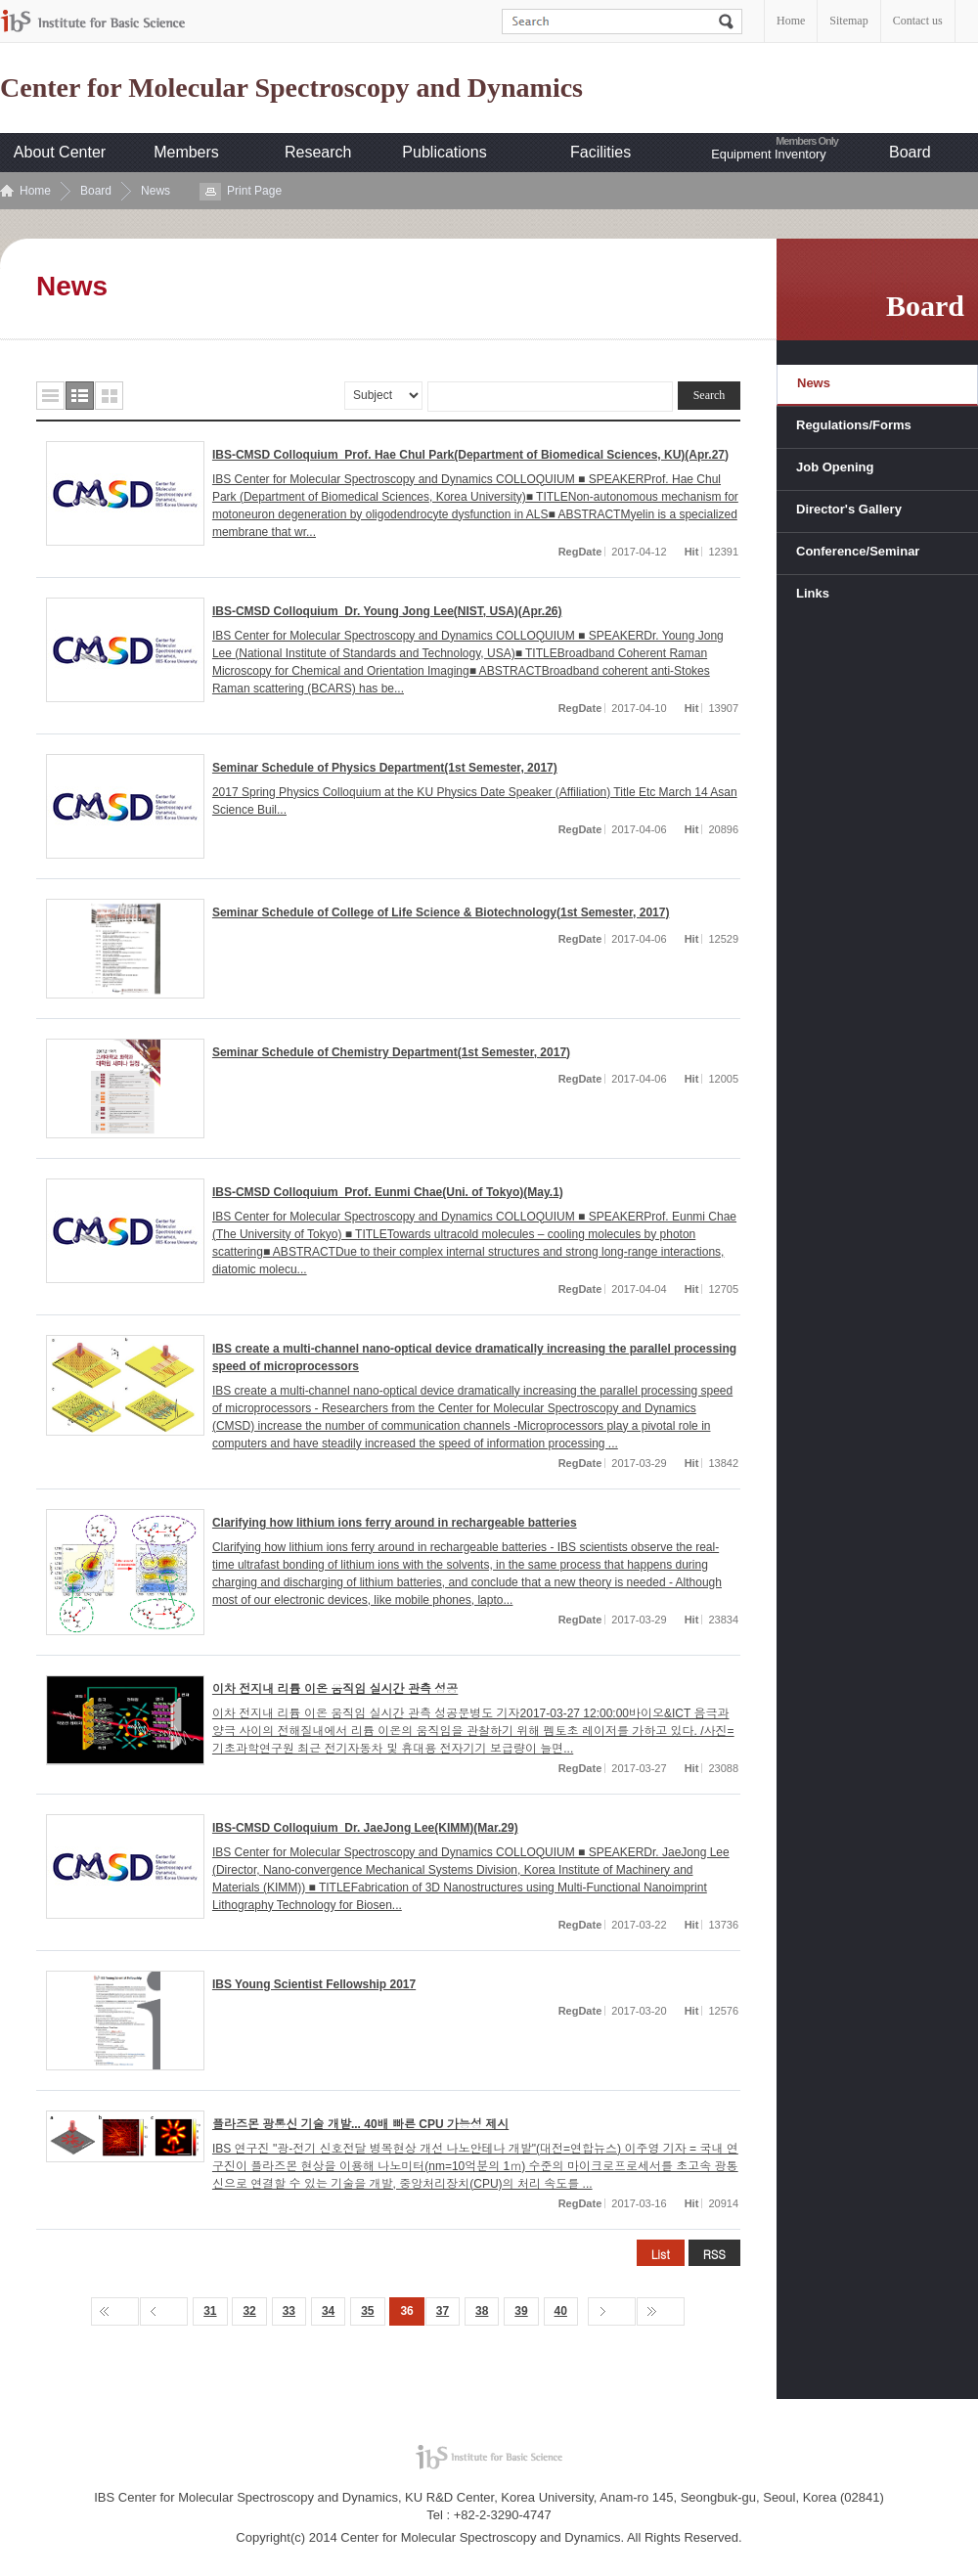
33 (289, 2311)
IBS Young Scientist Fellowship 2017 (314, 1984)
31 (209, 2311)
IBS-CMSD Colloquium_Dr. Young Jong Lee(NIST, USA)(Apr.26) (387, 611)
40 (561, 2311)
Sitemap (848, 20)
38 (481, 2311)
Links (812, 593)
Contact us (918, 20)
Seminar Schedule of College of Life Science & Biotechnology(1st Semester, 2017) (440, 912)
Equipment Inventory (768, 154)
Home (791, 20)
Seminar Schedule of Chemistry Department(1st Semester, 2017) (391, 1052)
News (155, 191)
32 (249, 2311)
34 (328, 2311)
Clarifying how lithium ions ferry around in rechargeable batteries (394, 1523)
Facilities (600, 152)
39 (520, 2311)
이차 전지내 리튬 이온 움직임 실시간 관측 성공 (335, 1689)
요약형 (80, 395)
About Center (60, 152)
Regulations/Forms (853, 425)
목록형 (50, 395)
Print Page (254, 191)
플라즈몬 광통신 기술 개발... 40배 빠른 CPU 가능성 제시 (360, 2124)
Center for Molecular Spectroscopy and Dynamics (291, 88)
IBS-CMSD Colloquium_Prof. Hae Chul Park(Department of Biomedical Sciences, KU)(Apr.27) (470, 455)
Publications (444, 152)
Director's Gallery (849, 509)
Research (318, 152)
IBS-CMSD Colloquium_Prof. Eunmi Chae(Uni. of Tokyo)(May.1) (387, 1192)
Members (186, 152)
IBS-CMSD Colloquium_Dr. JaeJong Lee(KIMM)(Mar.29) (365, 1828)
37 (442, 2311)
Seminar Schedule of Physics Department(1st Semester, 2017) (384, 768)
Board (910, 152)
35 (367, 2311)
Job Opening (834, 467)
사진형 (109, 395)
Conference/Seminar (857, 551)
